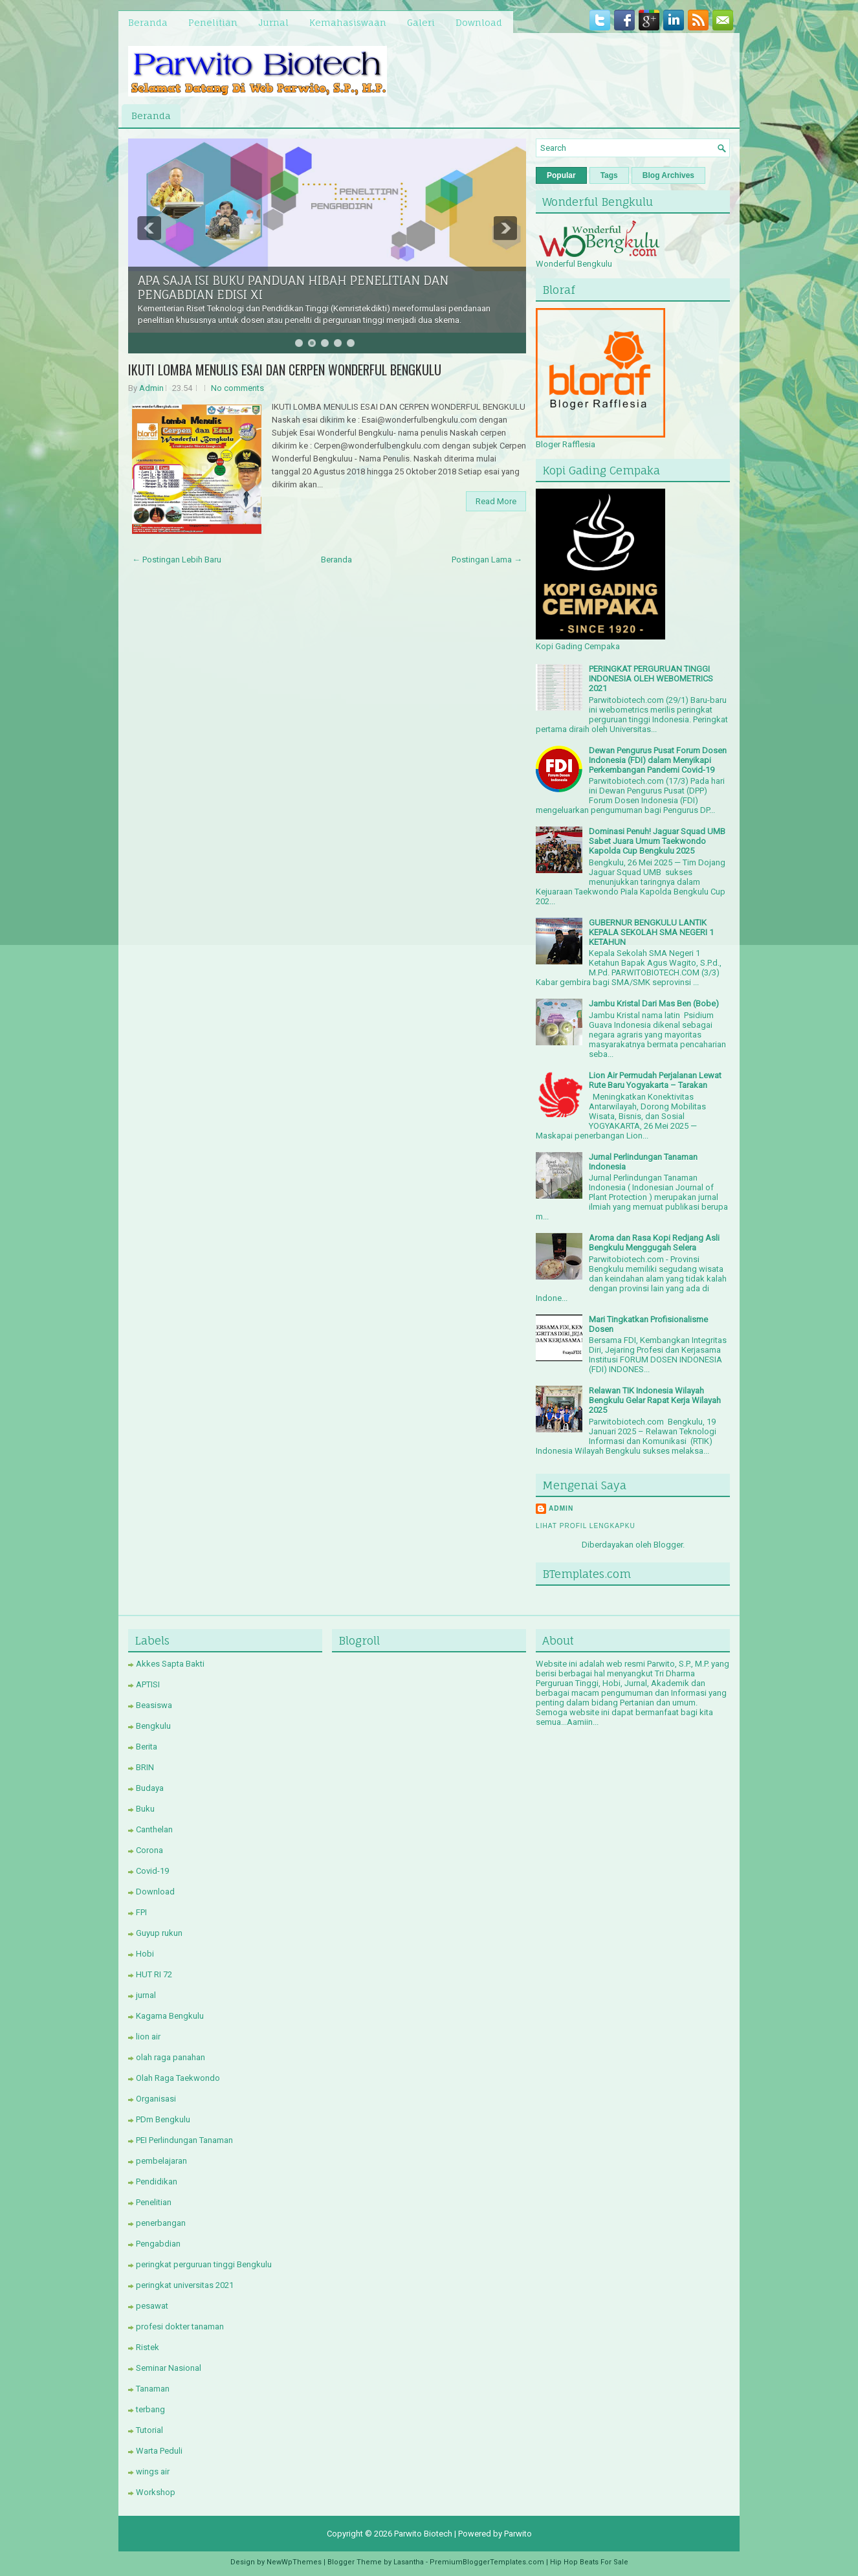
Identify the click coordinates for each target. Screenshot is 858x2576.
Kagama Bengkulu (170, 2016)
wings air (153, 2471)
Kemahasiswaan (347, 22)
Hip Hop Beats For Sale (589, 2562)
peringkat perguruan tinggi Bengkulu (204, 2264)
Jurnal (273, 22)
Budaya (150, 1788)
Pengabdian (158, 2243)
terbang (150, 2409)
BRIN (145, 1767)
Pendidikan (156, 2181)
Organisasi (156, 2099)
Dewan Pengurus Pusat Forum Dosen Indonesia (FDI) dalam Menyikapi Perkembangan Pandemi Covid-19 (658, 760)
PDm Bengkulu (163, 2119)
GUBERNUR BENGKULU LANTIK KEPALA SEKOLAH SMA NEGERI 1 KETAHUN (651, 932)
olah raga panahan (170, 2057)
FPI (141, 1912)
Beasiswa (154, 1705)
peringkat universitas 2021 (185, 2285)
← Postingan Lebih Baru (176, 559)
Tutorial (149, 2430)
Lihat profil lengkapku (585, 1525)
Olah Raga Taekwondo (178, 2078)
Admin (151, 388)
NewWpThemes (294, 2562)
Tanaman (153, 2388)
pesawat (152, 2306)
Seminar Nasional (168, 2368)
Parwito (518, 2533)
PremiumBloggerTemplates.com (487, 2562)
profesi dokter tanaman (180, 2326)
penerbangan (161, 2223)
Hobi (145, 1954)
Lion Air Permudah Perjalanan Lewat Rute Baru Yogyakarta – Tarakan (655, 1080)
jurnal (146, 1995)
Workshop (155, 2492)
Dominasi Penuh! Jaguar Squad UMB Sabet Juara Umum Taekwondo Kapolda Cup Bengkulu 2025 (657, 841)
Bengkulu (153, 1726)
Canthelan (154, 1829)
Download (479, 22)
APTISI (148, 1684)
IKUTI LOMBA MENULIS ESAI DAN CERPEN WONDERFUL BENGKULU (284, 369)
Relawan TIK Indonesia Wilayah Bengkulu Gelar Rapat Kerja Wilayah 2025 (655, 1400)
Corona (149, 1850)
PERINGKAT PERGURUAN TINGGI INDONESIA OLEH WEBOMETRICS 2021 (651, 678)
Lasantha (408, 2562)
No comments (237, 388)
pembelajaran (161, 2161)
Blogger (668, 1544)
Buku (145, 1809)
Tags (609, 175)
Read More (496, 501)
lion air (148, 2036)
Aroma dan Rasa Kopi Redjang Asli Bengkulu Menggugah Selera (654, 1242)
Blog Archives (668, 175)
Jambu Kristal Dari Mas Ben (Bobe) (654, 1003)
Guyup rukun (159, 1933)
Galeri (421, 22)
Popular (561, 175)
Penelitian (212, 22)
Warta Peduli (159, 2451)
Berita (146, 1746)
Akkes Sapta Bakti (170, 1664)
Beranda (148, 22)
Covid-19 (152, 1871)
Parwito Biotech (423, 2533)
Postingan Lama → (487, 559)
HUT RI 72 (154, 1974)
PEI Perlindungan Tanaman (184, 2140)
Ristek (147, 2347)
